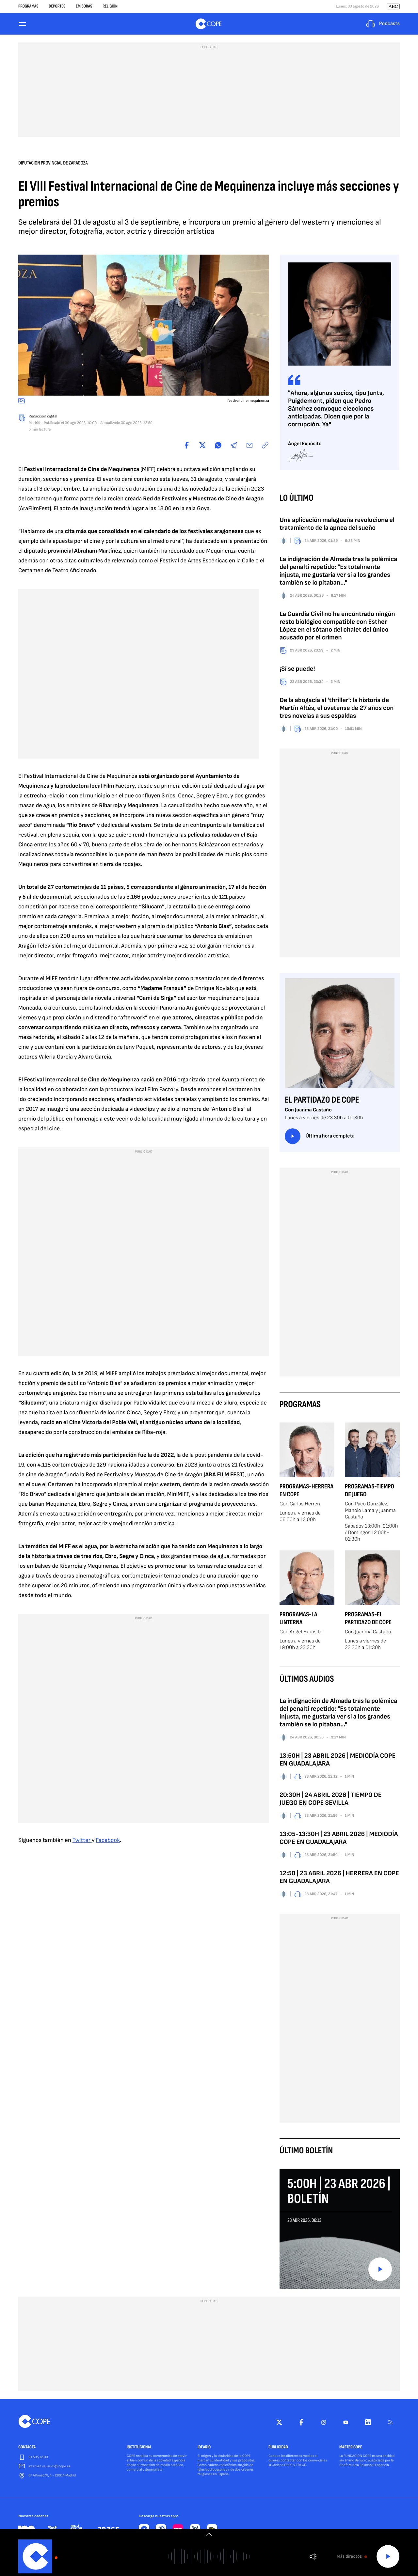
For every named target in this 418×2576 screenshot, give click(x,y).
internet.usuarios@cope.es (49, 2468)
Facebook (108, 1842)
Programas (28, 6)
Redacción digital (43, 418)
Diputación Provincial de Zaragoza (53, 165)
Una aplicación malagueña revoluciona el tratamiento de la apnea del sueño (337, 526)
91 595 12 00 (38, 2459)
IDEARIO (204, 2449)
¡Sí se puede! (297, 671)
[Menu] (22, 25)
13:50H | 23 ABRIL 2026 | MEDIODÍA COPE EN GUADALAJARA (337, 1761)
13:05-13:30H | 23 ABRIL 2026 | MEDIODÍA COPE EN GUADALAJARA (339, 1840)
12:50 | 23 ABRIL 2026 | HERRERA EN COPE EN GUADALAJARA (339, 1879)
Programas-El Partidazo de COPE (368, 1620)
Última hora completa (320, 1138)
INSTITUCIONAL (139, 2449)
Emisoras (84, 6)
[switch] (209, 2534)
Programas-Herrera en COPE (306, 1492)
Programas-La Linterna (298, 1620)
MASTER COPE (350, 2449)
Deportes (57, 6)
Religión (110, 6)
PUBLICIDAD (278, 2449)
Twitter (82, 1842)
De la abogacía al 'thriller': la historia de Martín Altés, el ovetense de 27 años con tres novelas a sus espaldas (337, 710)
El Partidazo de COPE (322, 1102)
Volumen (313, 2556)
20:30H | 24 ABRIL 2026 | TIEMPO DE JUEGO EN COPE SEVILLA (331, 1801)
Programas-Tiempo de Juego (369, 1492)
